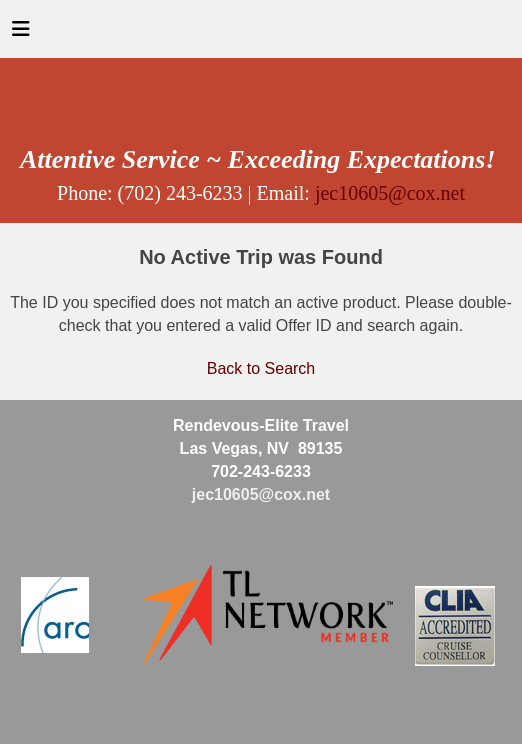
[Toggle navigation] (21, 34)
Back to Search (261, 368)
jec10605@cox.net (390, 193)
